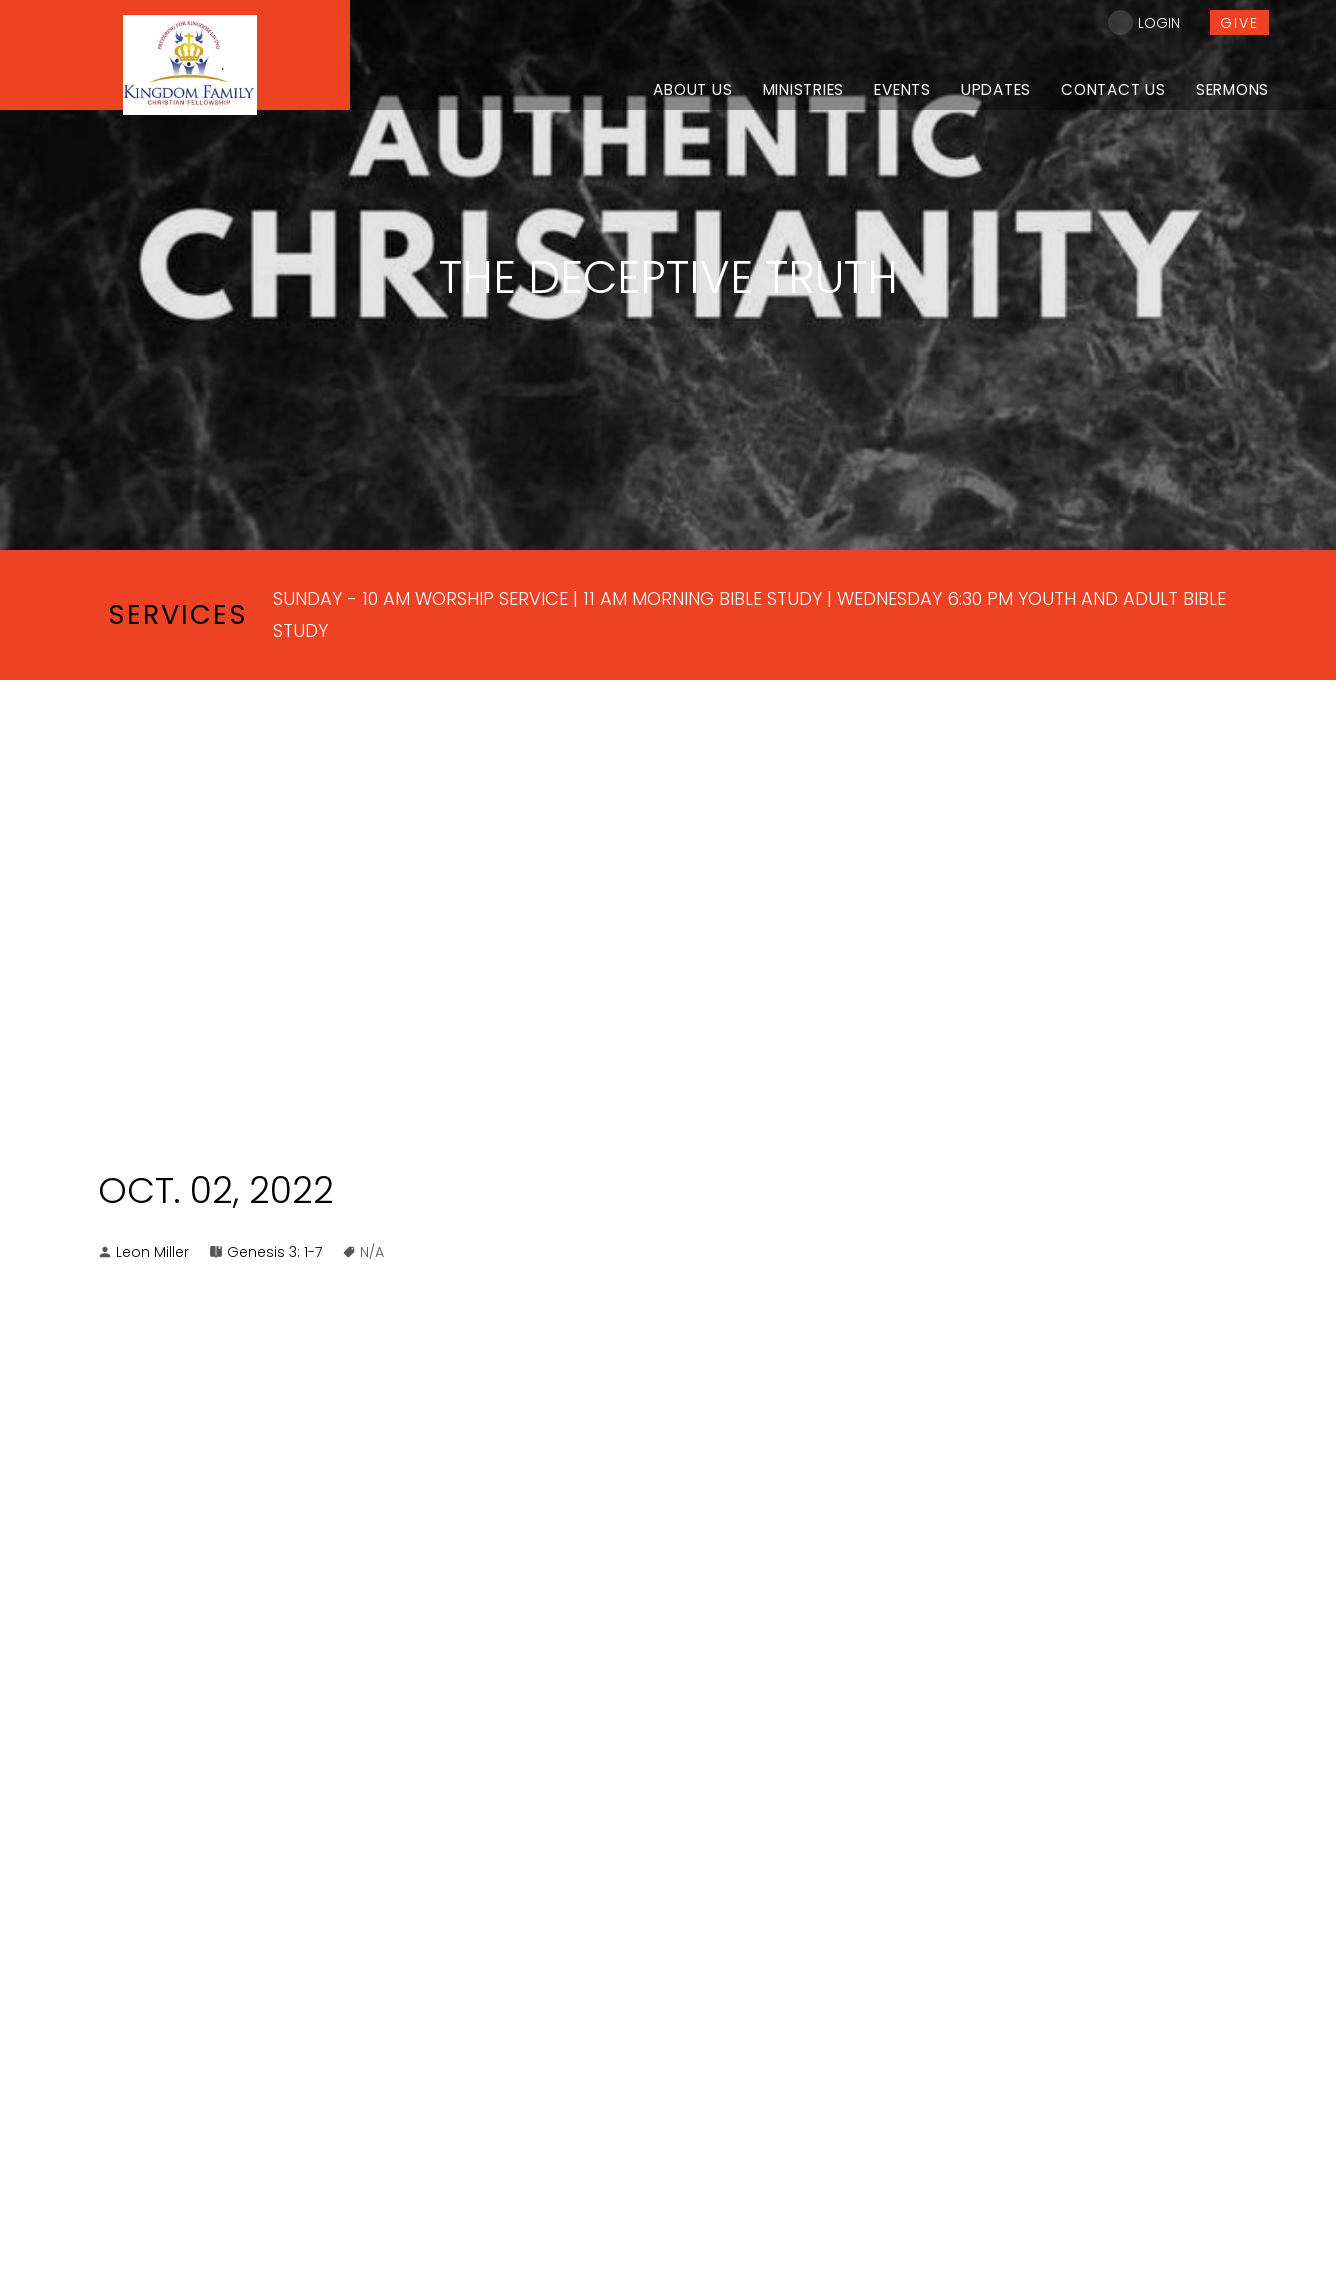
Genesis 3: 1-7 (274, 1252)
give (1239, 23)
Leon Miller (152, 1252)
